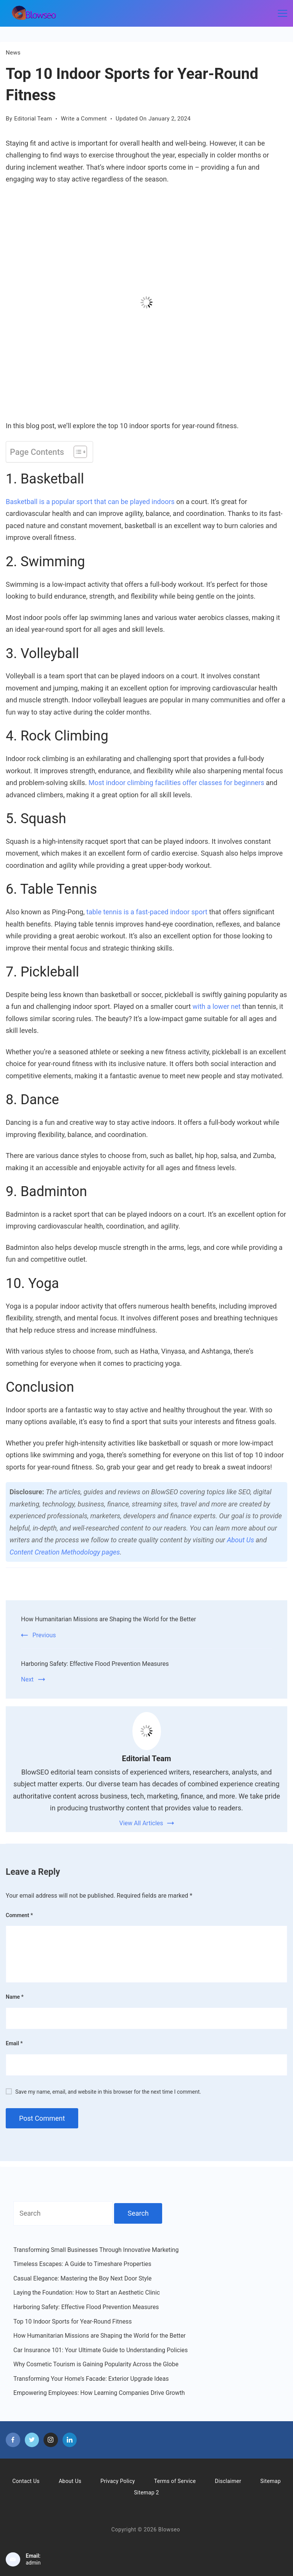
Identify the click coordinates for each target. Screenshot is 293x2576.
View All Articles (141, 1823)
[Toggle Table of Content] (76, 451)
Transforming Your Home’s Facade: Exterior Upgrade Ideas (91, 2378)
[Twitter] (32, 2440)
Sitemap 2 (146, 2492)
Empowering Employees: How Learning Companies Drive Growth (99, 2392)
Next (27, 1679)
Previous (44, 1635)
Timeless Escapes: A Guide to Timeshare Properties (82, 2264)
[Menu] (282, 13)
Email (14, 2043)
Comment (19, 1915)
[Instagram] (50, 2440)
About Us (240, 1540)
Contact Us (26, 2481)
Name (15, 1997)
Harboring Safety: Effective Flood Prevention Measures (95, 1663)
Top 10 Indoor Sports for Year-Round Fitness (72, 2321)
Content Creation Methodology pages (65, 1552)
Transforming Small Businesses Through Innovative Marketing (96, 2249)
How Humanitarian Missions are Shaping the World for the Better (108, 1619)
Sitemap (270, 2481)
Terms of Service (175, 2481)
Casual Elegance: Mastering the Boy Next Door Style (82, 2278)
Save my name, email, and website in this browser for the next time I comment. (108, 2092)
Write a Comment (84, 119)
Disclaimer (228, 2481)
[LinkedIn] (70, 2440)
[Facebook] (13, 2440)
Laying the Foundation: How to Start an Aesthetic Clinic (86, 2292)
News (13, 52)
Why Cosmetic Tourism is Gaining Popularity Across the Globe (96, 2364)
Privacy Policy (117, 2481)
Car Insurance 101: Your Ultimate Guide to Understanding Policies (100, 2350)
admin (33, 2563)
